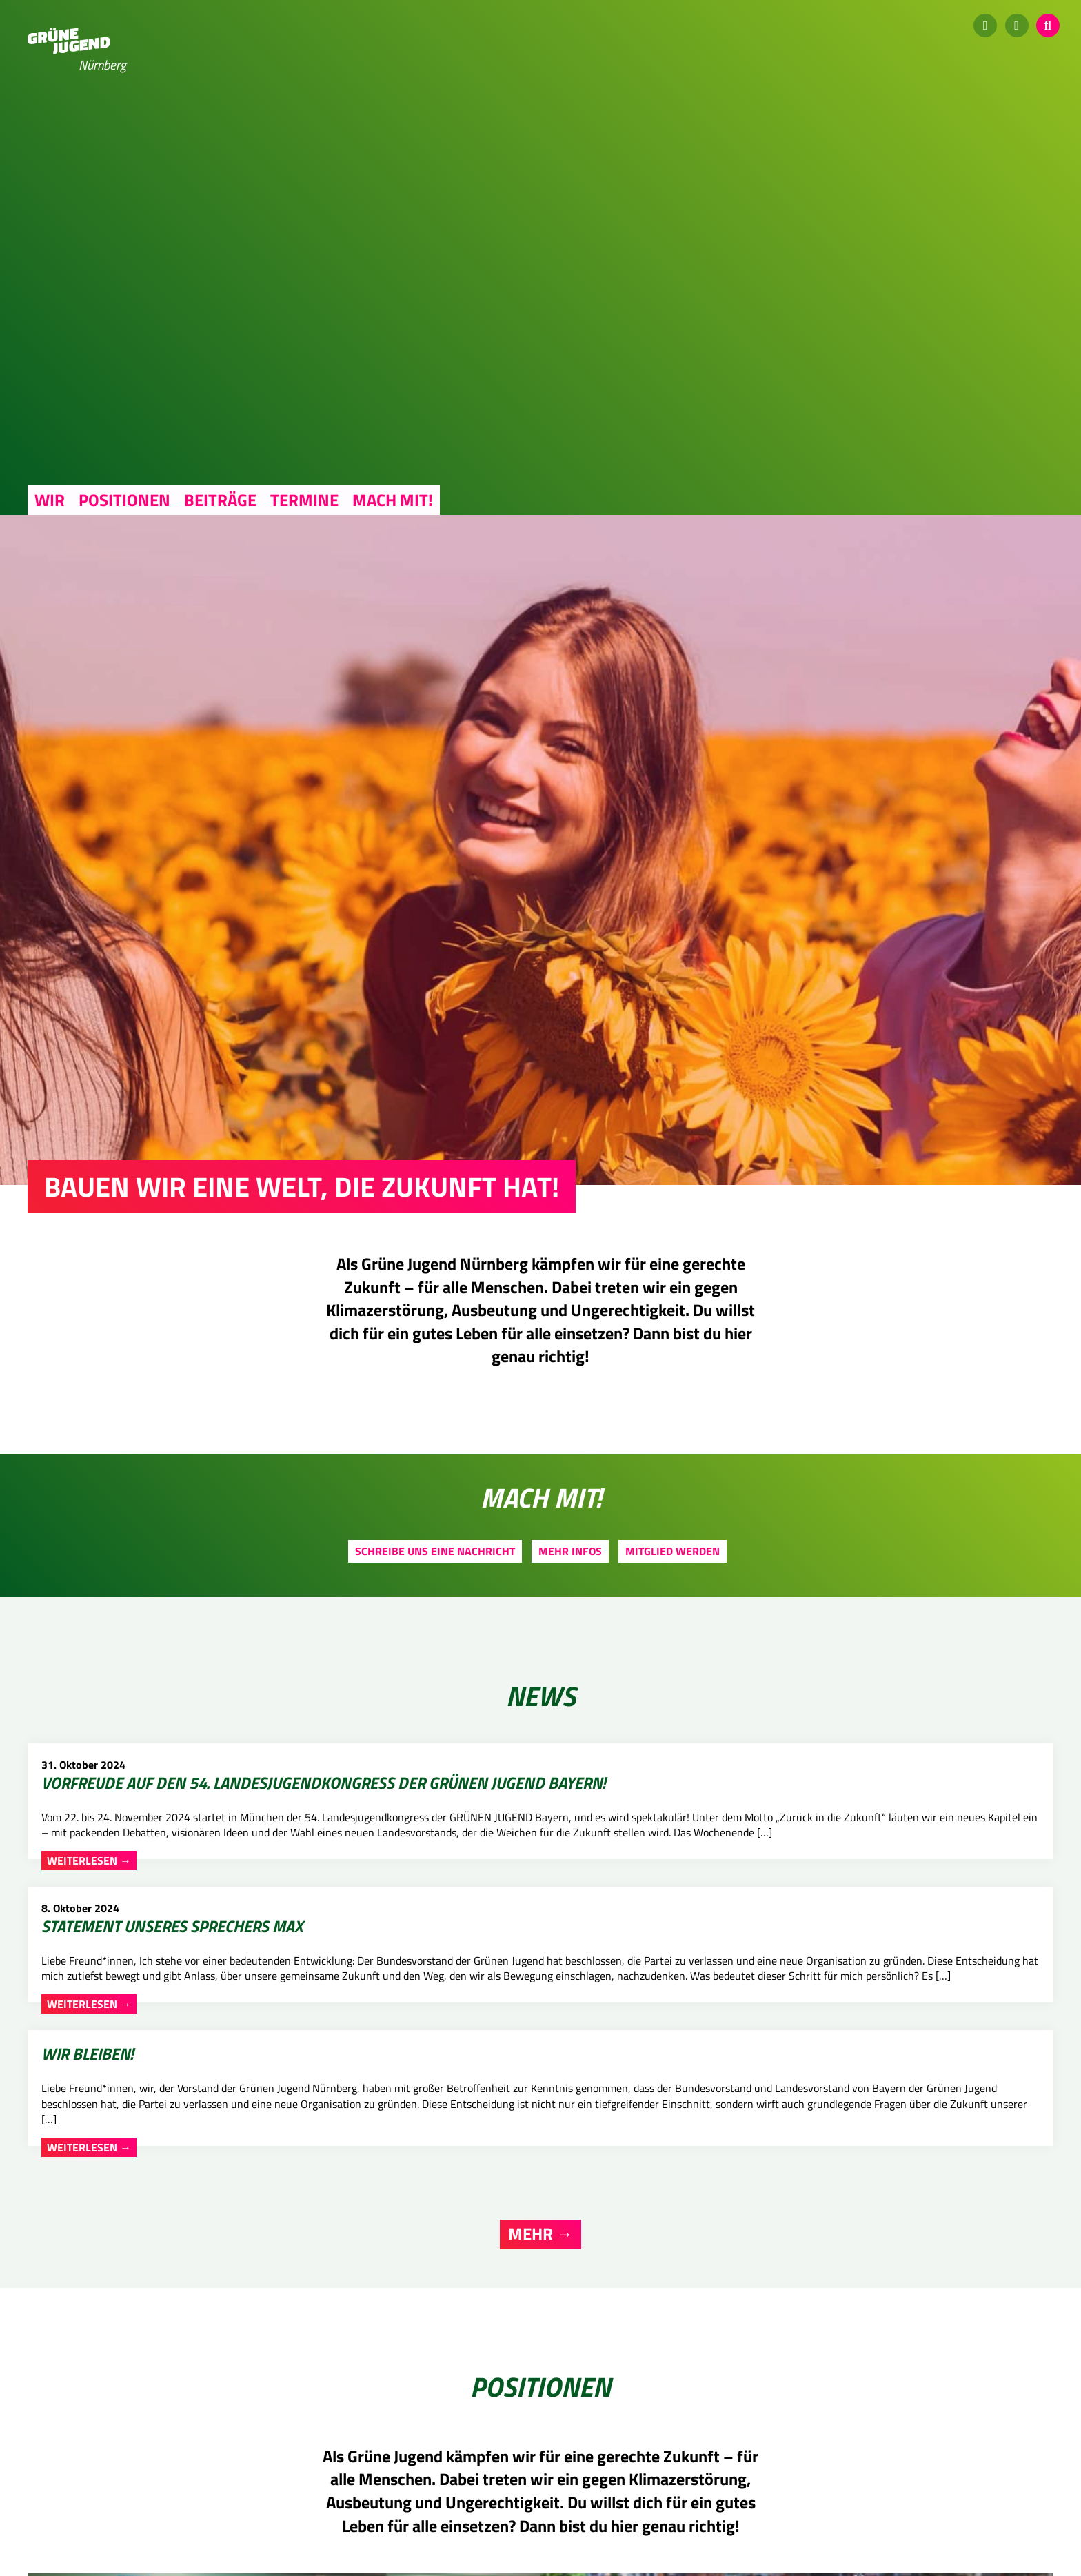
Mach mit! (392, 499)
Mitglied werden (672, 1551)
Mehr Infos (570, 1551)
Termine (304, 499)
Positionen (124, 499)
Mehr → (540, 2030)
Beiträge (220, 499)
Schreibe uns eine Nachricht (435, 1551)
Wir (49, 499)
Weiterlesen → (90, 1962)
